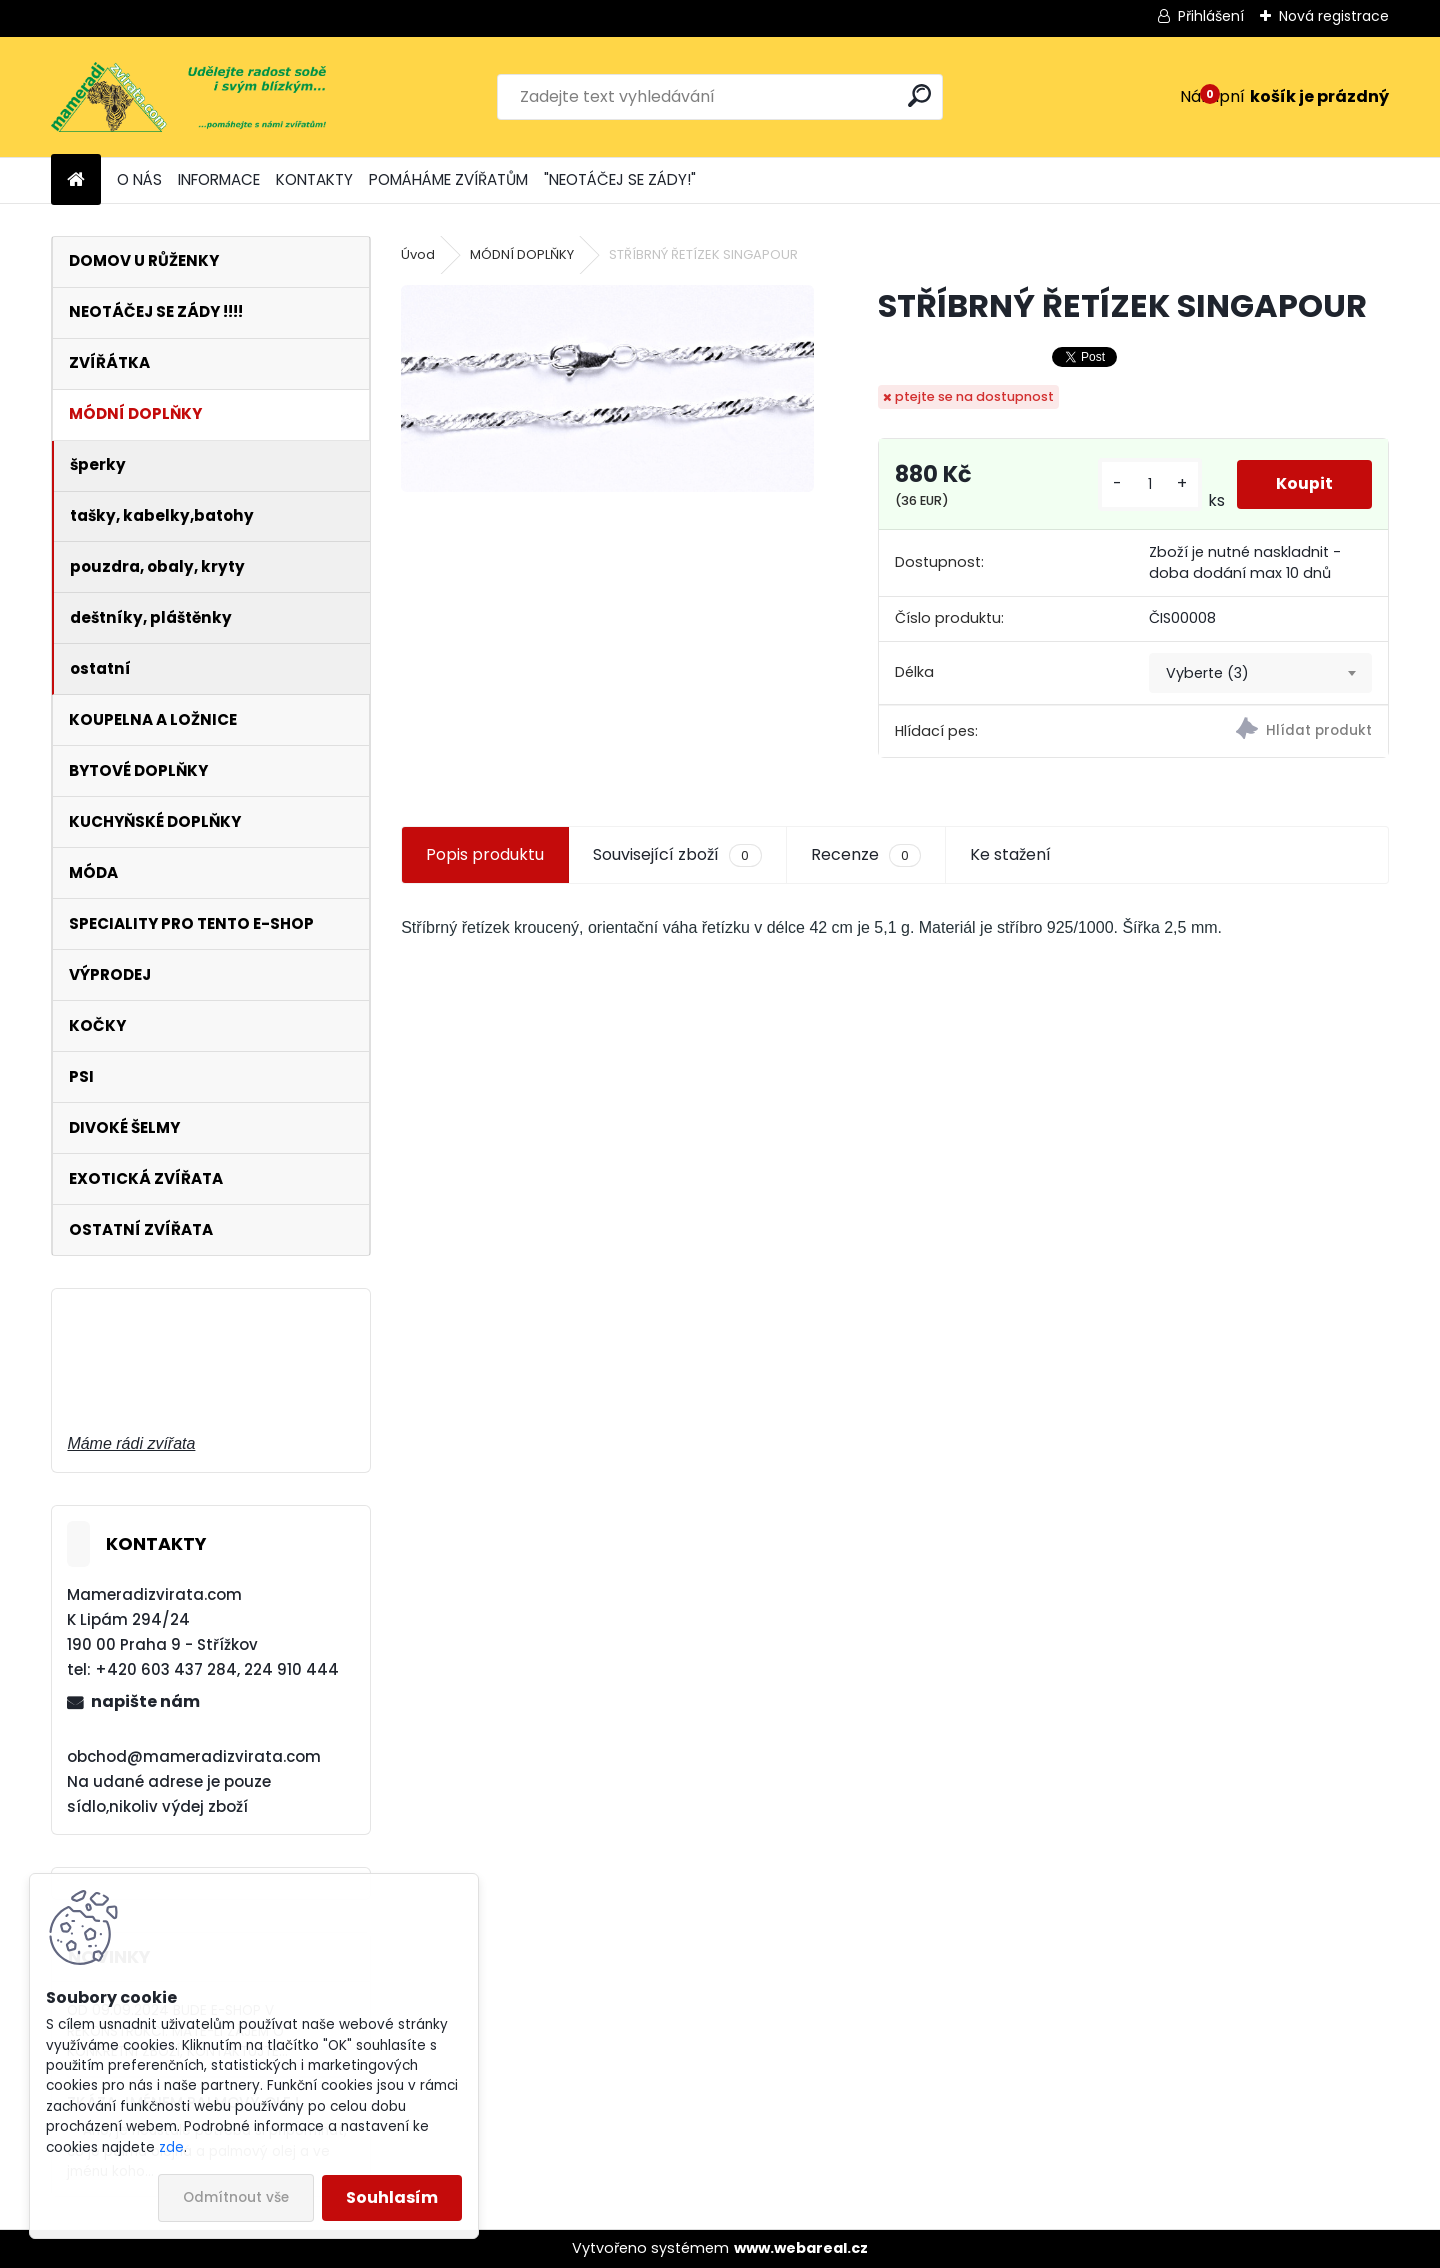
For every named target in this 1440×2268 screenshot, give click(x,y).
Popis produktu (485, 854)
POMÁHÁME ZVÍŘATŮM (448, 179)
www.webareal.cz (801, 2248)
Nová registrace (1334, 16)
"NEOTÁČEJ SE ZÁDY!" (620, 179)
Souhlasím (392, 2197)
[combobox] (1260, 673)
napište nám (145, 1701)
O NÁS (139, 179)
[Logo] (188, 97)
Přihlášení (1211, 16)
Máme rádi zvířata (131, 1443)
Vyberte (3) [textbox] (1207, 673)
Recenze (866, 855)
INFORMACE (219, 179)
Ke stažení (1010, 854)
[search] (919, 95)
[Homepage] (76, 180)
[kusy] (1149, 484)
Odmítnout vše (236, 2197)
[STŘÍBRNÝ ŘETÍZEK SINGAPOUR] (607, 388)
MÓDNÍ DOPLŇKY (522, 254)
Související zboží (677, 855)
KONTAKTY (314, 179)
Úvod (418, 254)
